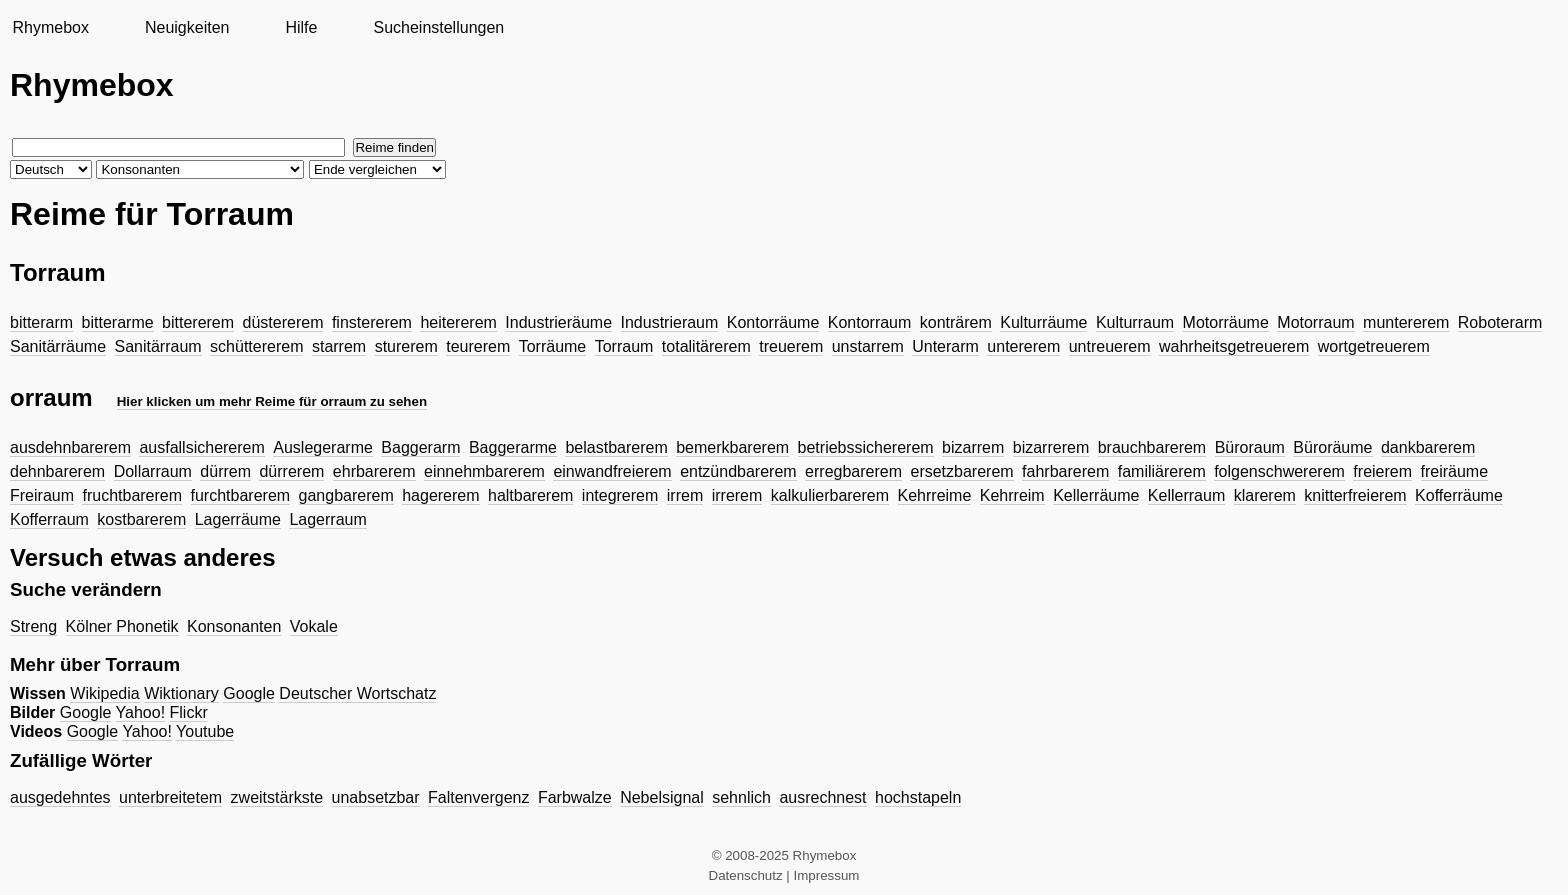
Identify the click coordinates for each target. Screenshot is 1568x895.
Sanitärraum (158, 346)
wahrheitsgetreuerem (1234, 346)
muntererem (1406, 322)
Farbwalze (575, 797)
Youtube (205, 731)
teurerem (478, 346)
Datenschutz (746, 875)
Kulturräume (1043, 322)
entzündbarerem (738, 471)
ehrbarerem (374, 471)
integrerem (620, 495)
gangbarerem (346, 495)
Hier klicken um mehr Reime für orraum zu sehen (272, 401)
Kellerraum (1186, 495)
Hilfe (301, 27)
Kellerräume (1096, 495)
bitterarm (41, 322)
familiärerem (1162, 471)
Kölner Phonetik (122, 626)
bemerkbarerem (732, 447)
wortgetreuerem (1374, 346)
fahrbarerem (1065, 471)
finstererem (372, 322)
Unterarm (945, 346)
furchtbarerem (241, 495)
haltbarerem (530, 495)
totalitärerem (706, 346)
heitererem (458, 322)
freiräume (1455, 471)
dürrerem (291, 471)
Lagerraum (327, 519)
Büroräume (1332, 447)
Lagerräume (238, 519)
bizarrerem (1051, 447)
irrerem (737, 495)
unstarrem (868, 346)
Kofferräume (1459, 495)
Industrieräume (558, 322)
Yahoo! (141, 712)
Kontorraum (870, 322)
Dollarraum (153, 471)
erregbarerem (853, 471)
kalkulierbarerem (830, 495)
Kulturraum (1135, 322)
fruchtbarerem (132, 495)
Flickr (189, 712)
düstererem (283, 322)
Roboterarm (1500, 322)
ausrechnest (822, 797)
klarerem (1265, 495)
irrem (685, 495)
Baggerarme (513, 447)
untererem (1023, 346)
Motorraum (1315, 322)
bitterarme (118, 322)
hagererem (440, 495)
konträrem (956, 322)
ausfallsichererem (201, 447)
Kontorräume (773, 322)
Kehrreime (935, 495)
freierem (1382, 471)
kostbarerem (141, 519)
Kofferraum (49, 519)
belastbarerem (616, 447)
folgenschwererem (1279, 471)
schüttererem (256, 346)
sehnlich (741, 797)
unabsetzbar (376, 797)
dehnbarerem (57, 471)
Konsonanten (234, 626)
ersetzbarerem (961, 471)
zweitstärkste (277, 797)
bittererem (198, 322)
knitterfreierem (1355, 495)
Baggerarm (420, 447)
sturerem (406, 346)
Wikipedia (104, 693)
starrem (339, 346)
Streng (33, 626)
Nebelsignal (662, 797)
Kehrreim (1012, 495)
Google (249, 693)
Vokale (314, 626)
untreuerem (1110, 346)
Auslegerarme (323, 447)
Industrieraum (670, 322)
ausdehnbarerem (70, 447)
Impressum (827, 875)
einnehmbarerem (484, 471)
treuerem (791, 346)
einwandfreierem (612, 471)
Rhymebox (50, 27)
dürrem (225, 471)
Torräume (553, 346)
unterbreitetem (170, 797)
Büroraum (1250, 447)
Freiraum (42, 495)
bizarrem (973, 447)
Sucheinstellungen (438, 27)
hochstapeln (918, 797)
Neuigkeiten (187, 27)
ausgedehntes (60, 797)
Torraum (624, 346)
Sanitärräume (58, 346)
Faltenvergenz (478, 797)
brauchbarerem (1152, 447)
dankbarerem (1428, 447)
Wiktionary (181, 693)
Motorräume (1226, 322)
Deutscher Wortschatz (357, 693)
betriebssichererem (866, 447)
